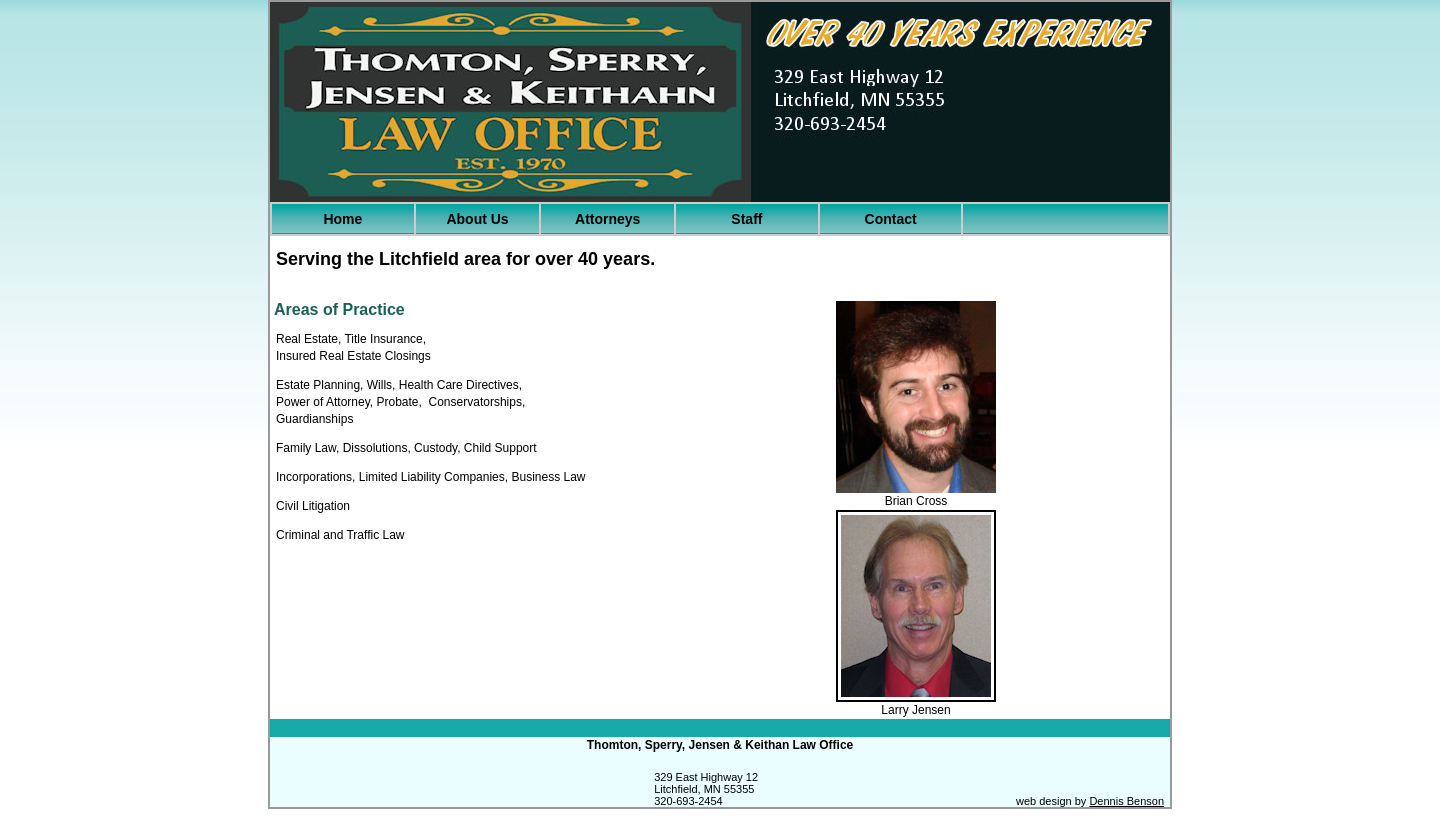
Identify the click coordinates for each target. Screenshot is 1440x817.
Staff (746, 219)
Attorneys (607, 219)
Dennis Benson (1126, 801)
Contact (891, 219)
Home (342, 219)
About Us (477, 219)
